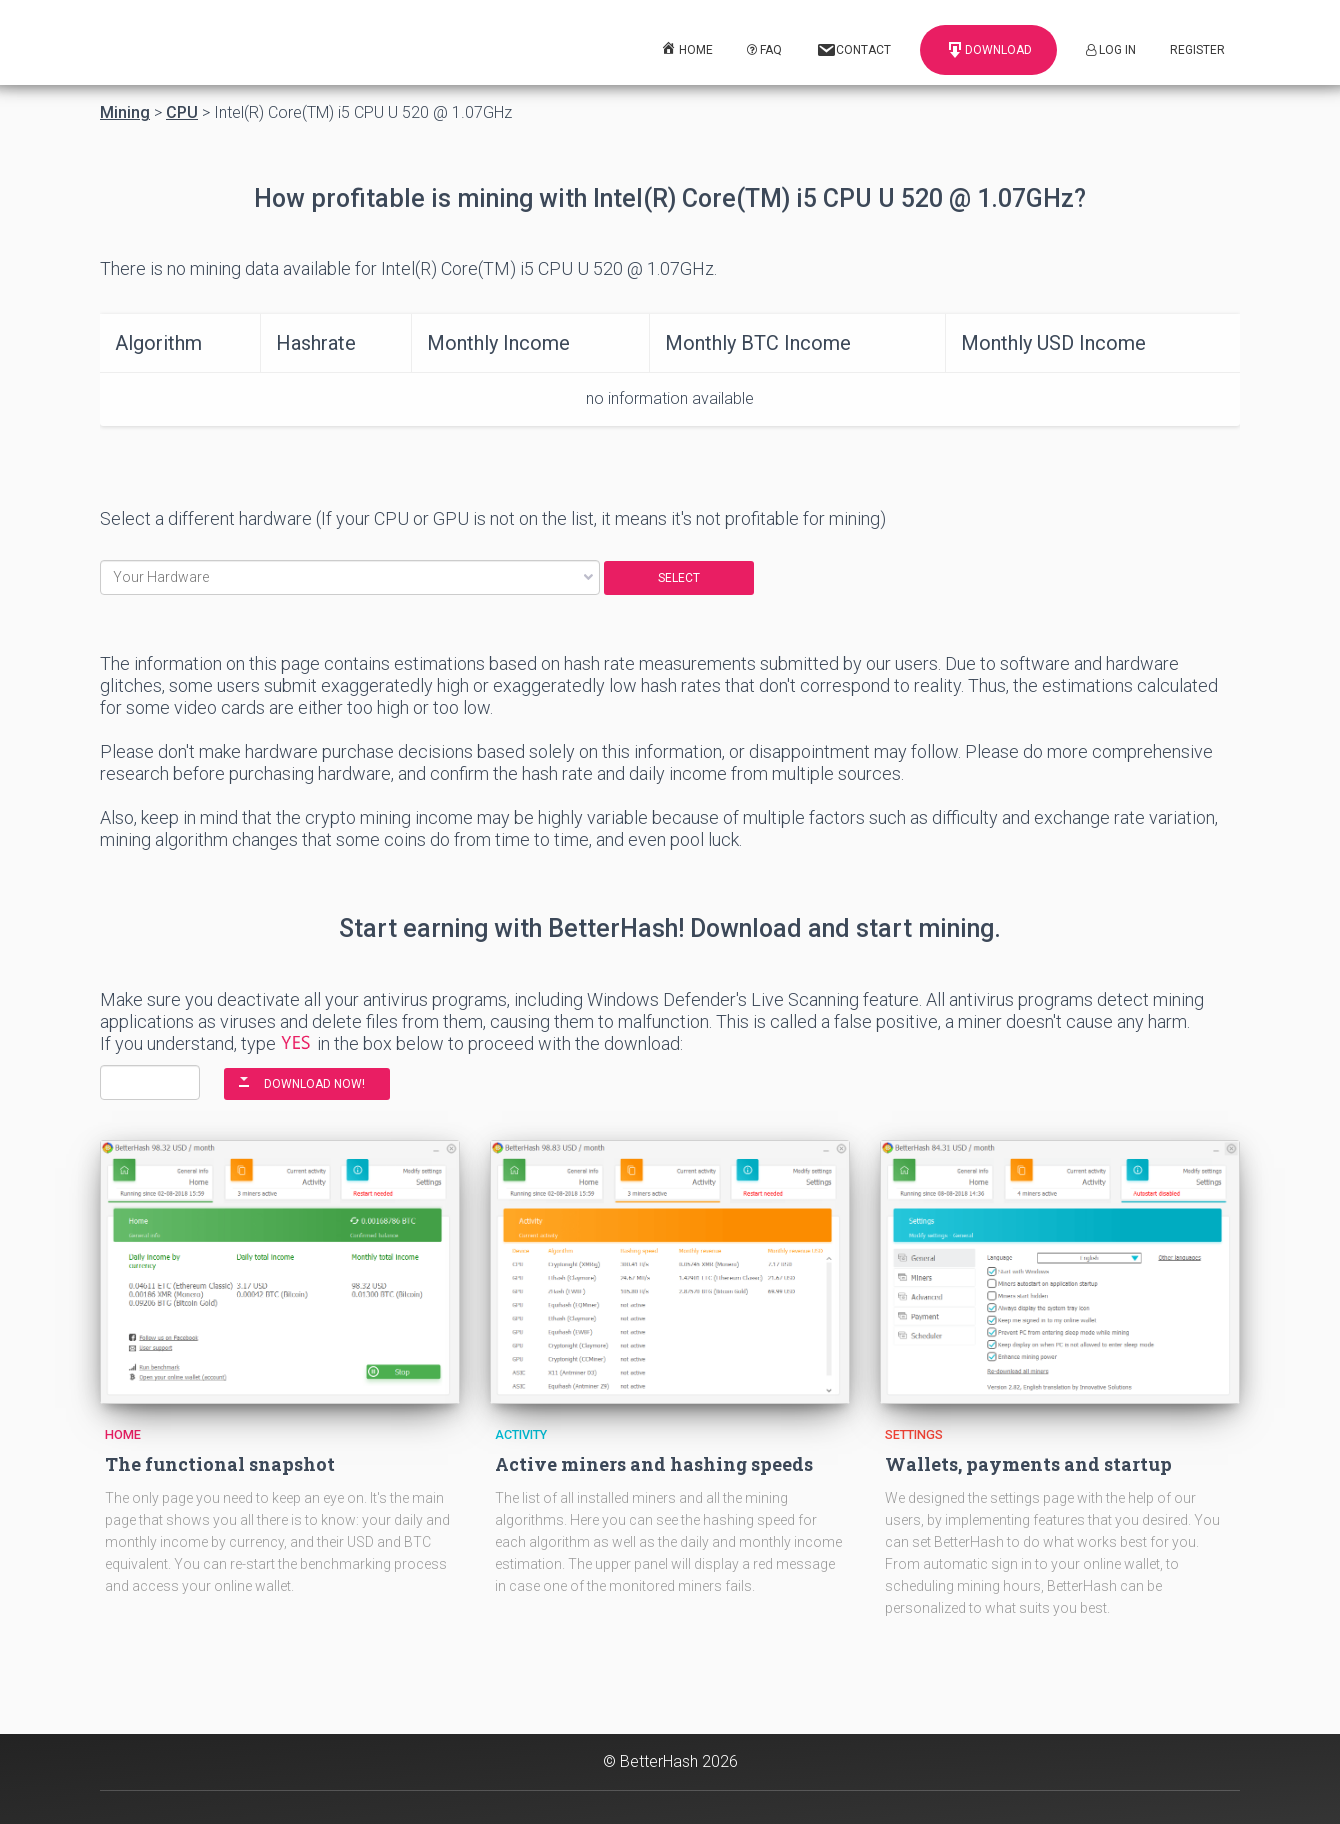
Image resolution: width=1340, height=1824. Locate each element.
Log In (1111, 50)
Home (123, 1434)
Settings (914, 1434)
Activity (521, 1434)
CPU (182, 113)
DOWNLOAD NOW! (314, 1084)
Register (1197, 50)
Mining (125, 113)
